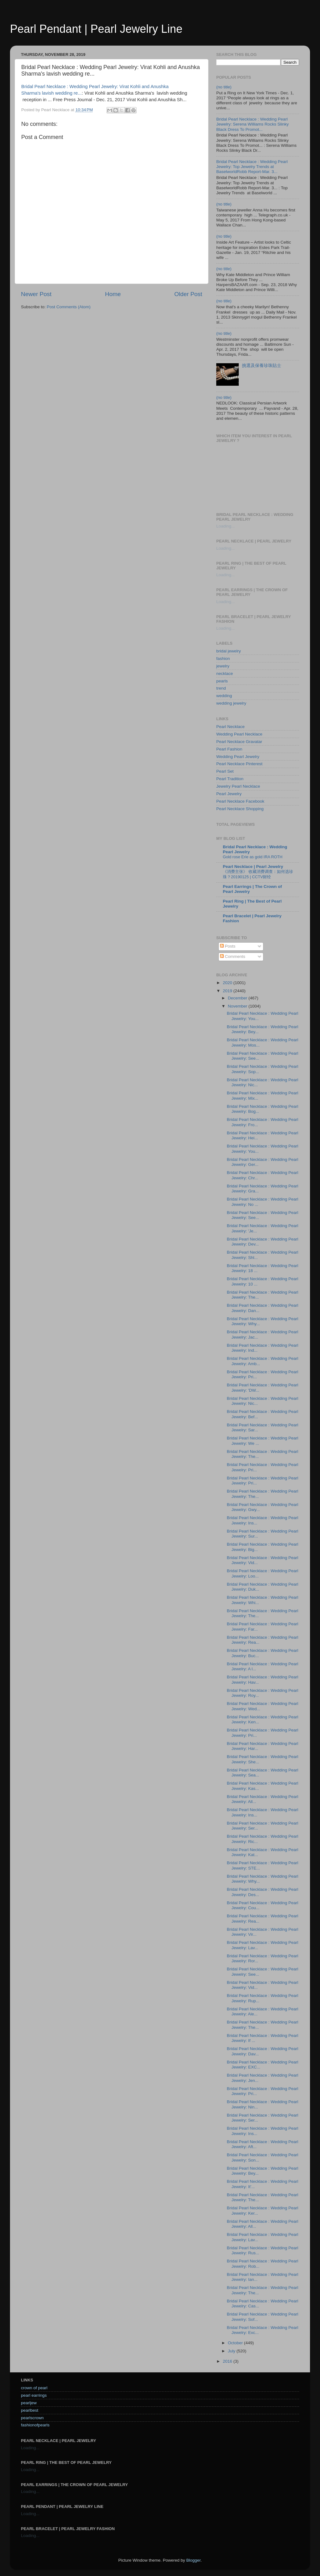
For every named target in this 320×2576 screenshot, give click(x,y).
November (238, 1006)
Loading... (225, 526)
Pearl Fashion (229, 749)
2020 (228, 982)
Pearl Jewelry (229, 793)
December (238, 998)
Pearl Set (225, 771)
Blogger (193, 2560)
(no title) (224, 87)
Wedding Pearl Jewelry (237, 756)
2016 (228, 2361)
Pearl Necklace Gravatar (239, 741)
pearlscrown (32, 2417)
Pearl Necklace (230, 726)
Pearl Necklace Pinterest (239, 763)
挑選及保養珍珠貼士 (261, 365)
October (236, 2343)
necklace (224, 673)
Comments (232, 956)
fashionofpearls (35, 2425)
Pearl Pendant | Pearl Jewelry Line (96, 28)
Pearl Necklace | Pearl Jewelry (253, 866)
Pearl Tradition (229, 778)
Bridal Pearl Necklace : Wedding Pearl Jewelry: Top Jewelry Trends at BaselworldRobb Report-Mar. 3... (252, 166)
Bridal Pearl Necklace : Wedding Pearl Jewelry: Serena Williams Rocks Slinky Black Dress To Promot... (252, 124)
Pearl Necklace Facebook (240, 801)
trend (221, 688)
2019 (228, 990)
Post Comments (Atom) (69, 307)
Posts (228, 946)
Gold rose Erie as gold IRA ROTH (252, 857)
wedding (224, 695)
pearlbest (29, 2410)
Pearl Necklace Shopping (240, 808)
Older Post (188, 294)
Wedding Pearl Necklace (239, 734)
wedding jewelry (231, 703)
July (232, 2351)
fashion (223, 658)
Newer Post (36, 294)
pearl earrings (34, 2395)
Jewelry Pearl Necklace (238, 786)
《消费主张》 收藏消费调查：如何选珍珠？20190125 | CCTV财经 (258, 874)
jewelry (222, 666)
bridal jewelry (228, 651)
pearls (222, 681)
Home (113, 294)
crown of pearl (34, 2387)
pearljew (29, 2402)
